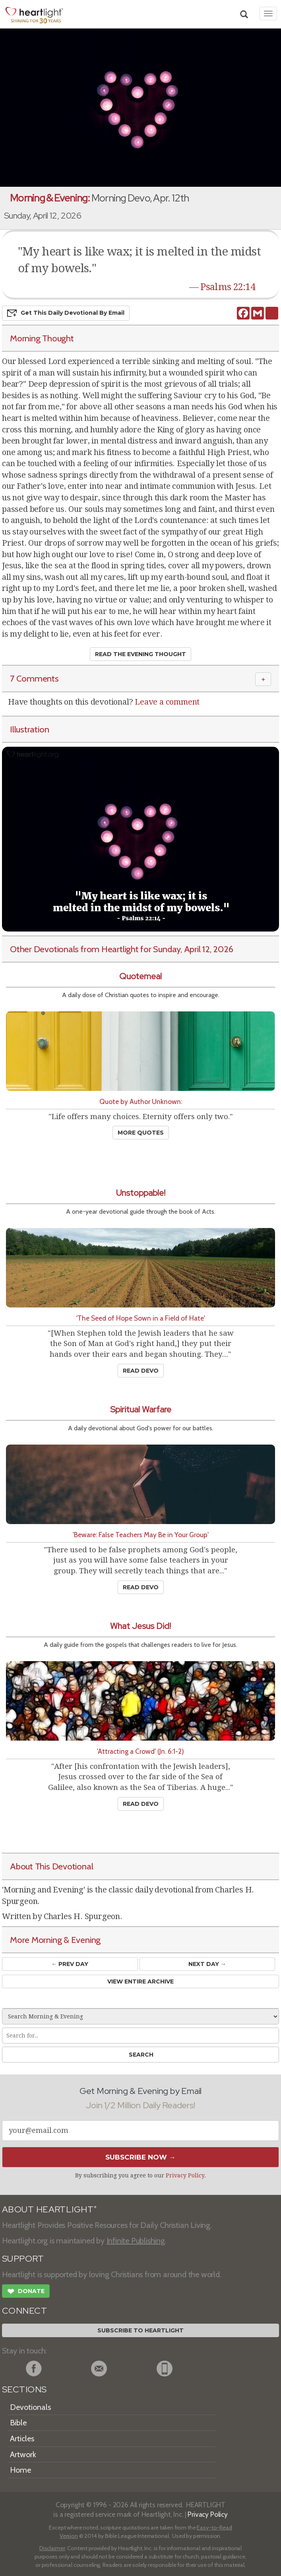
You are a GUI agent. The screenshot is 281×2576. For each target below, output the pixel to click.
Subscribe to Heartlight (140, 2330)
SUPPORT (23, 2258)
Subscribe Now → (140, 2157)
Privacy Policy (185, 2175)
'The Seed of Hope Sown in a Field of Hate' (140, 1318)
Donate (26, 2292)
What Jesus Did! (140, 1626)
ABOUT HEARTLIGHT (49, 2209)
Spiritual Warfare (140, 1409)
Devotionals (30, 2407)
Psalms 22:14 (227, 286)
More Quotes (141, 1132)
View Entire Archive (140, 1981)
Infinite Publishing (136, 2240)
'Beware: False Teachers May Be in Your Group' (141, 1534)
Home (20, 2470)
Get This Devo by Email (65, 313)
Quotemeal (140, 976)
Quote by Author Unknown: (140, 1101)
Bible (18, 2422)
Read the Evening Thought (140, 654)
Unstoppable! (140, 1193)
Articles (22, 2438)
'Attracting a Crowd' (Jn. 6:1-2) (140, 1751)
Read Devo (141, 1370)
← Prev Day (69, 1964)
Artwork (23, 2454)
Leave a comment (167, 702)
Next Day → (207, 1964)
